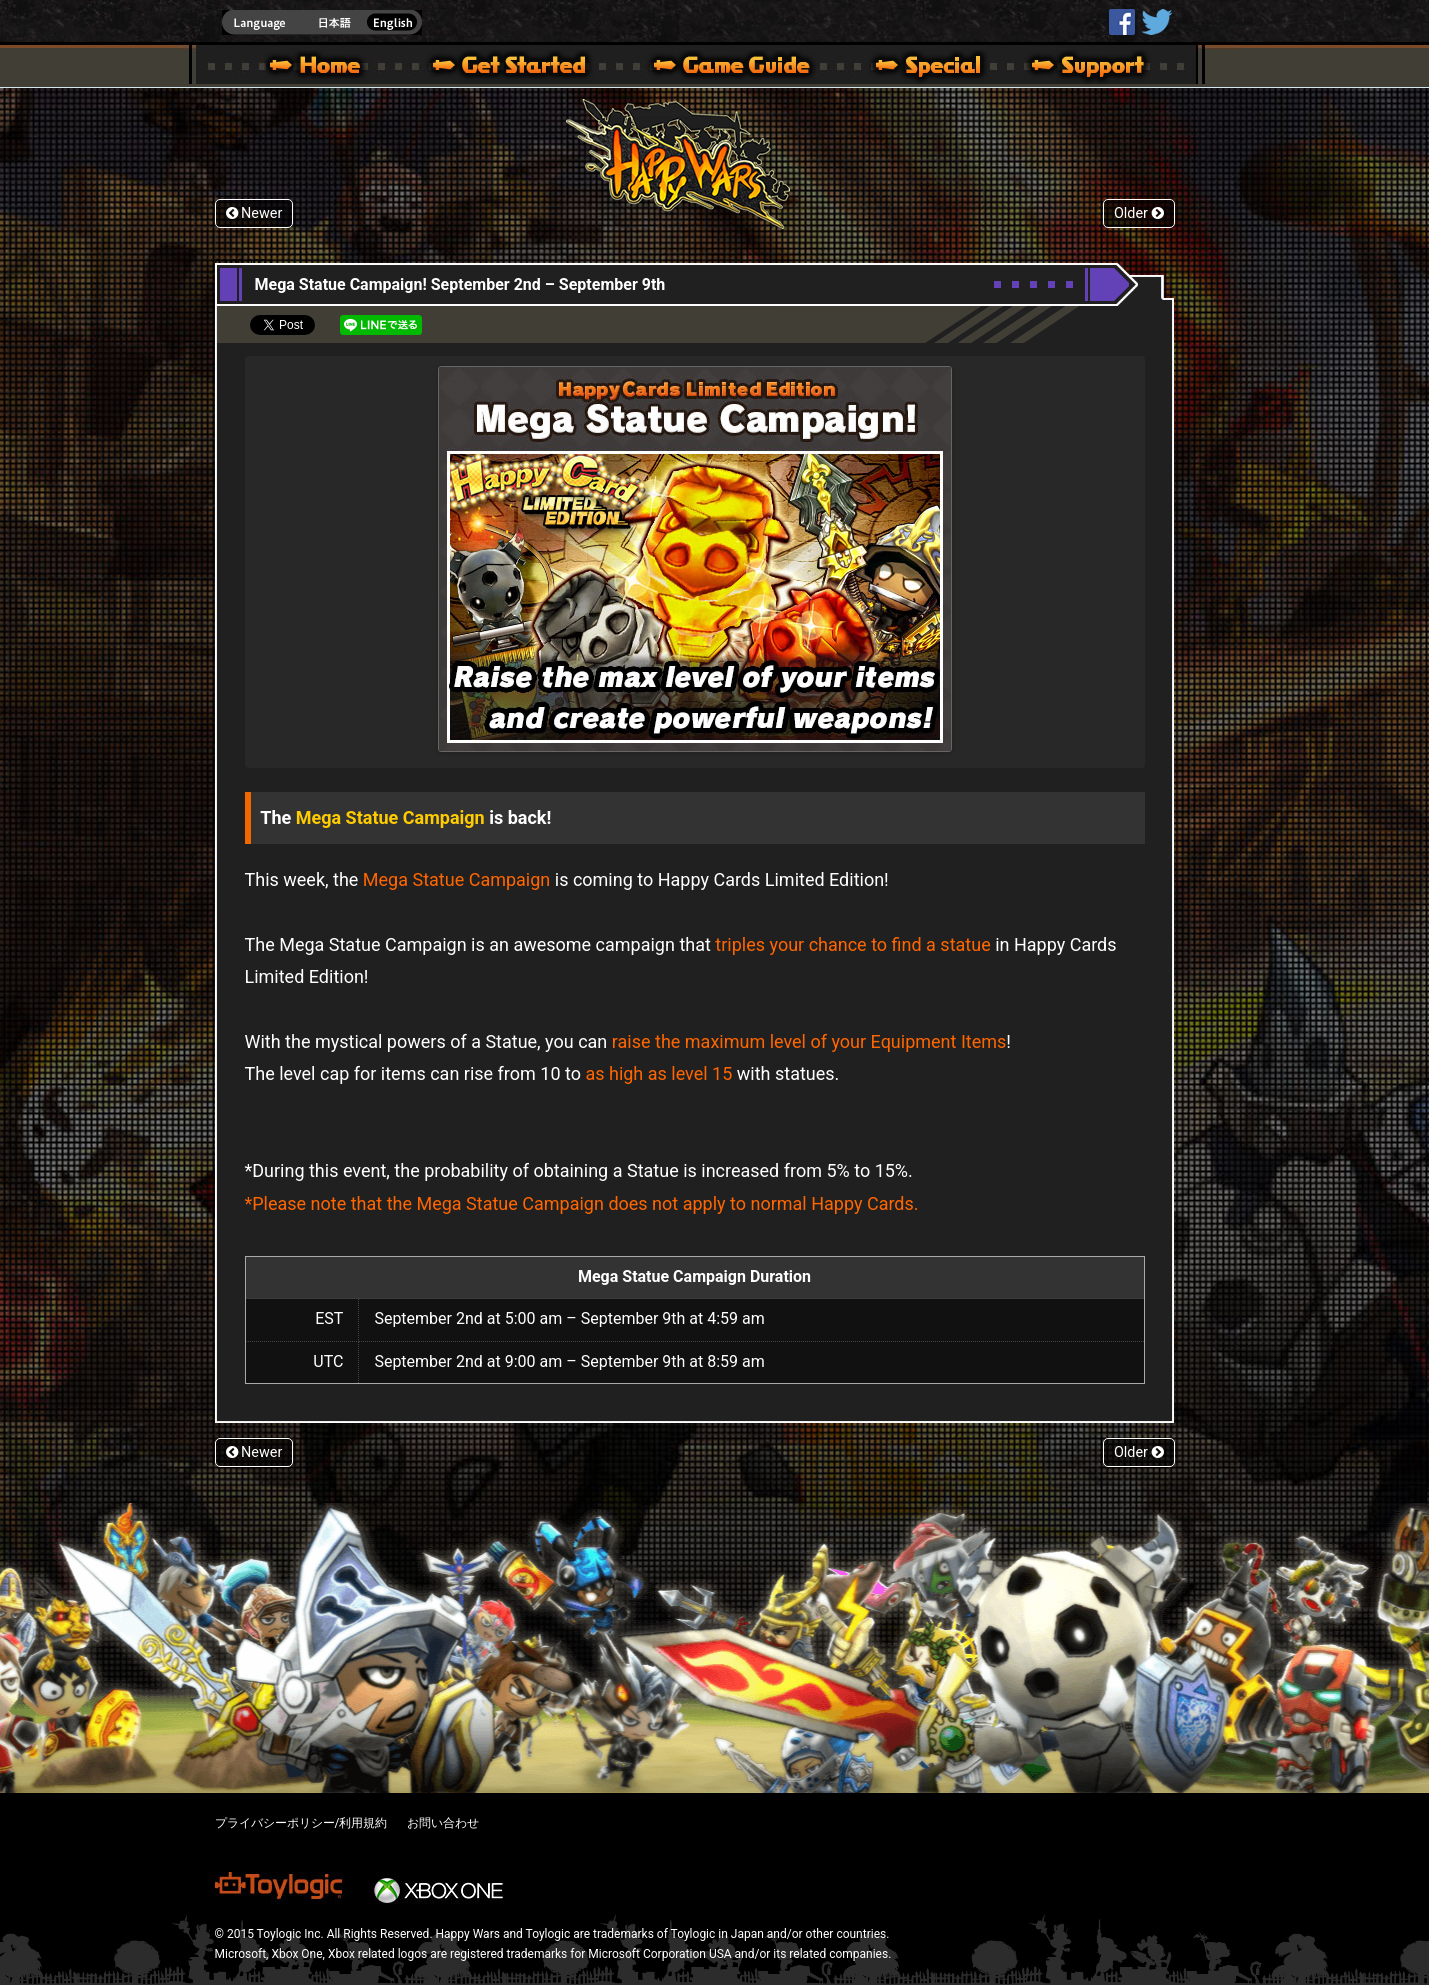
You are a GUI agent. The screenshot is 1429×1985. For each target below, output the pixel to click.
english (322, 22)
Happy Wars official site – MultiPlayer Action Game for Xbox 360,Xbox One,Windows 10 (319, 68)
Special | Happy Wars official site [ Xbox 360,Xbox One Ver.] (921, 68)
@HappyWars (1156, 22)
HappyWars (1122, 22)
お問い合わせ (443, 1823)
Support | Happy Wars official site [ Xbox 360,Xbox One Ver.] (1071, 68)
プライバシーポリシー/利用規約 (301, 1823)
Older (1139, 213)
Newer (254, 213)
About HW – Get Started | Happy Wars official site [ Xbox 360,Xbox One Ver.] (526, 68)
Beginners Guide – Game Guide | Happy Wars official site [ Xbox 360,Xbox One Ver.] (746, 68)
